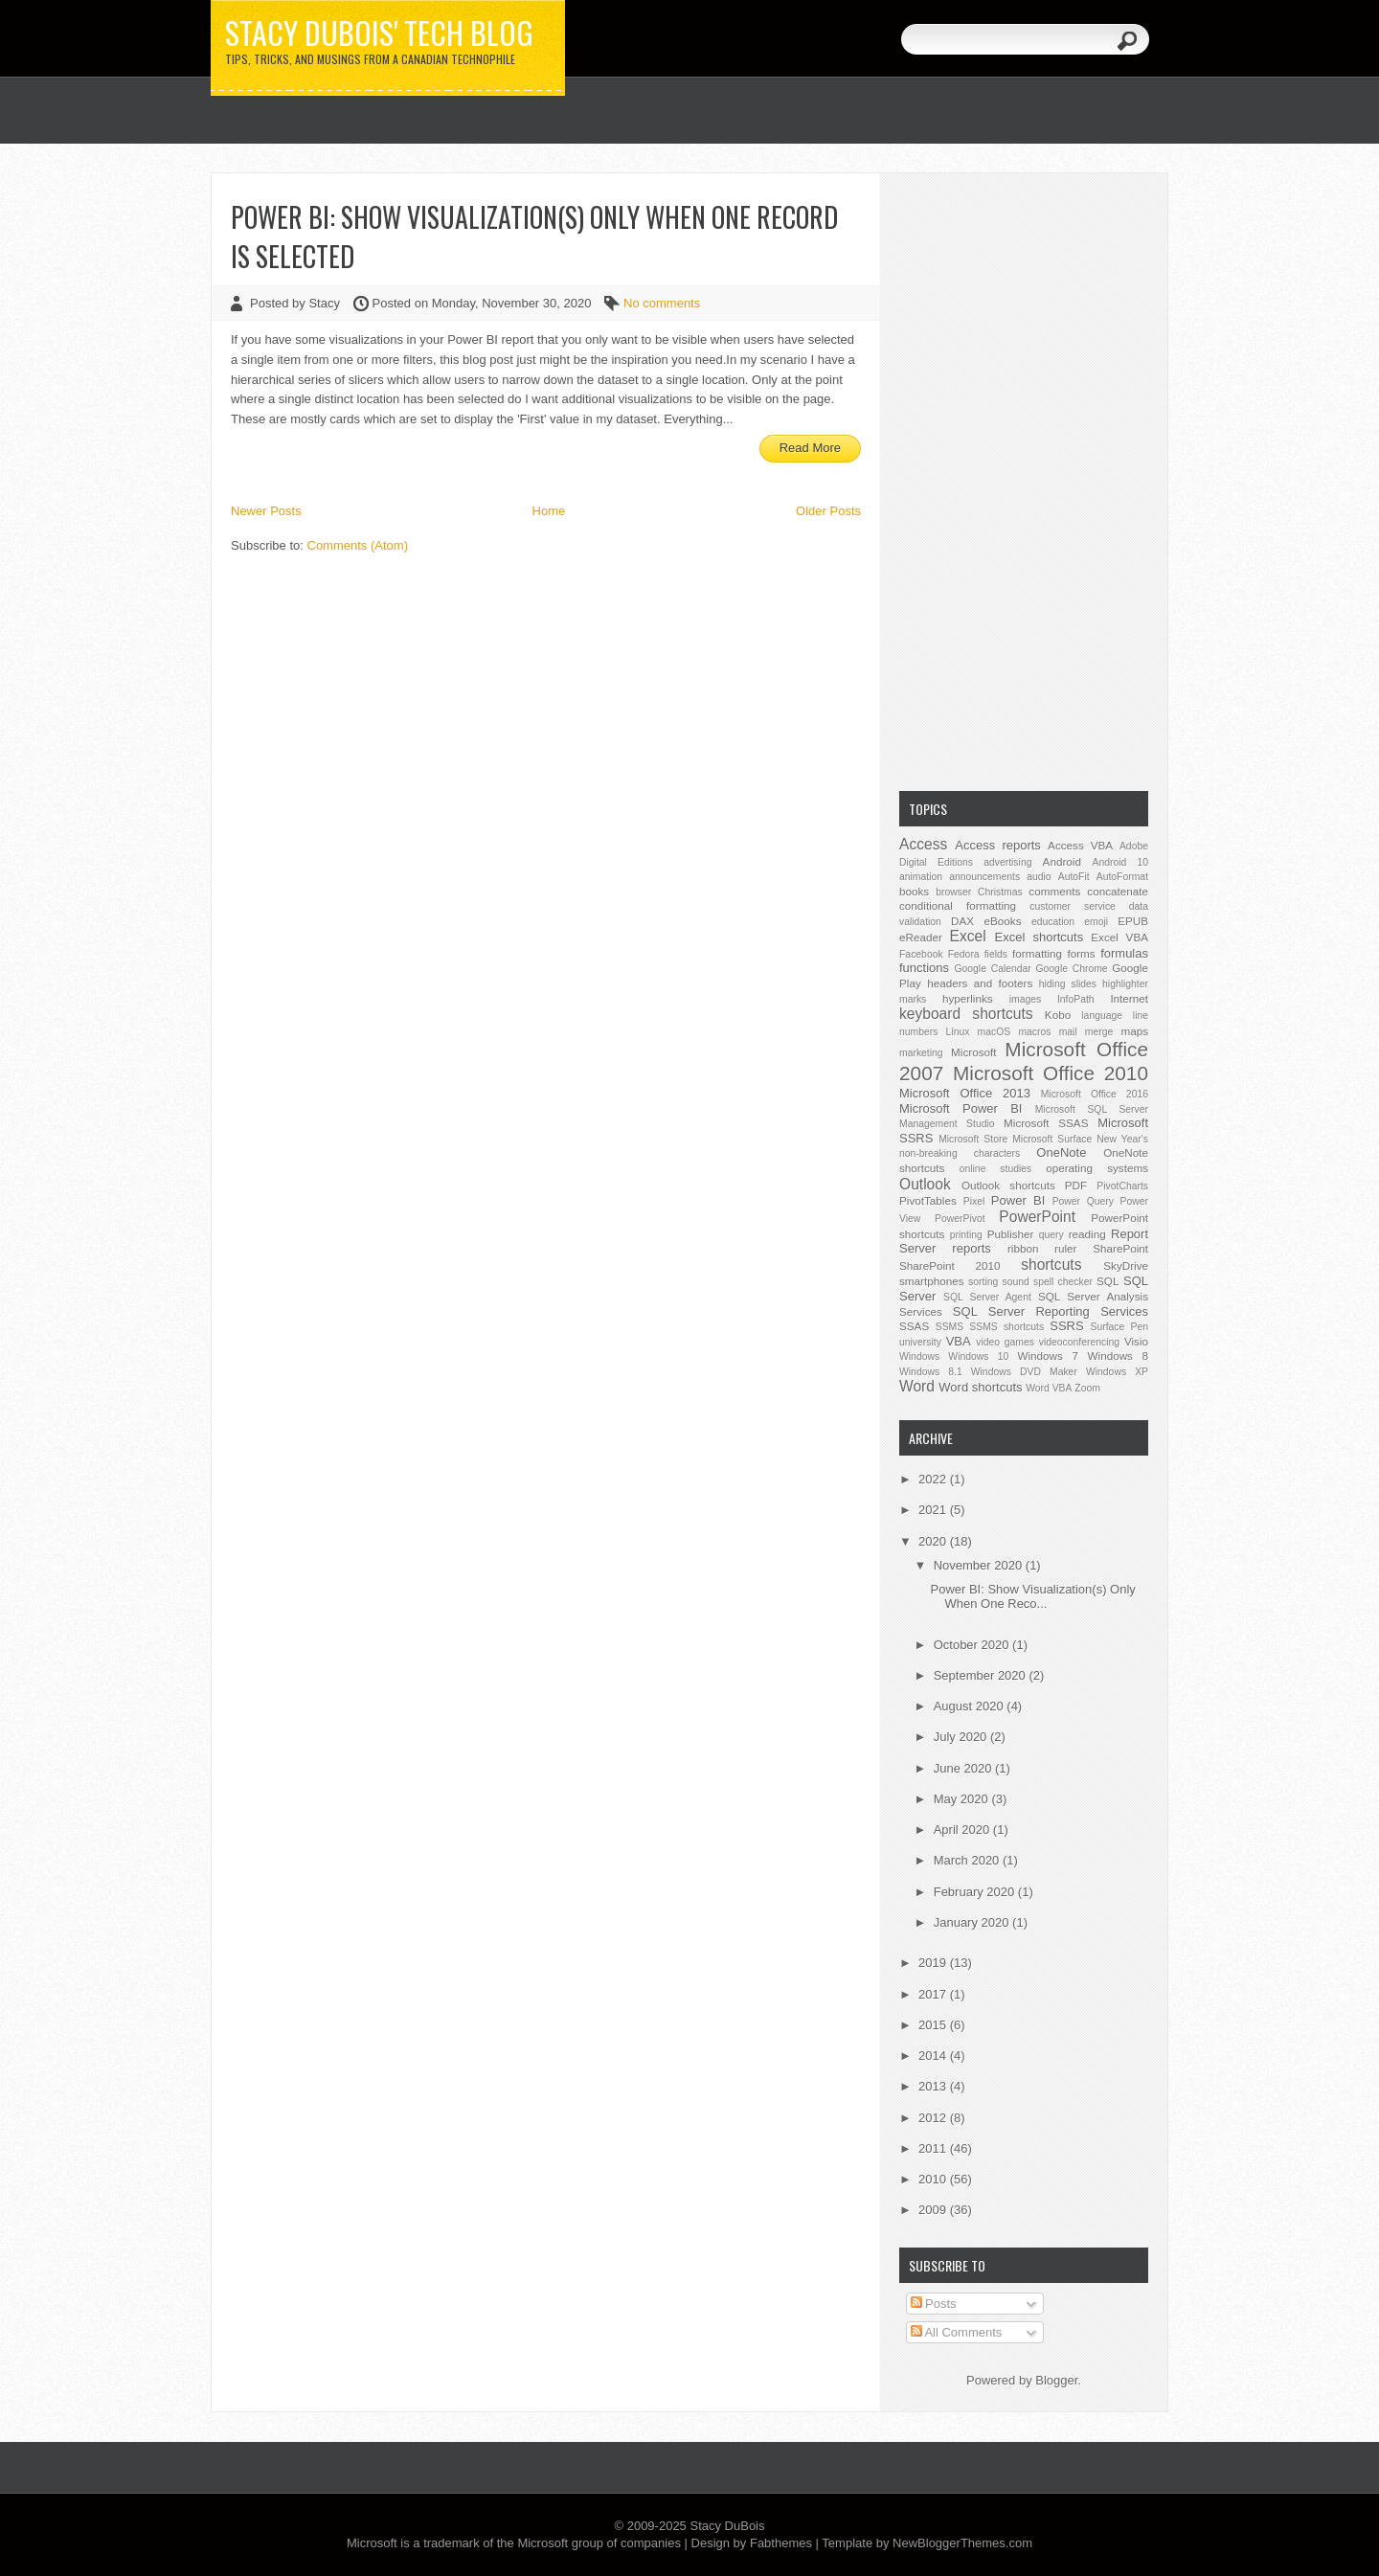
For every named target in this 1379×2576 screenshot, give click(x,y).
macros (1034, 1032)
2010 (934, 2179)
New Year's (1122, 1139)
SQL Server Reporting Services (1050, 1311)
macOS (994, 1032)
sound (1015, 1282)
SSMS (949, 1327)
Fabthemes (781, 2543)
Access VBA (1080, 845)
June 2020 (964, 1768)
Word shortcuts (980, 1387)
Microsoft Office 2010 (1050, 1073)
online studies (996, 1169)
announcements (984, 876)
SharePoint (1120, 1248)
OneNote (1061, 1152)
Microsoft (973, 1052)
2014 (934, 2055)
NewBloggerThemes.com (962, 2543)
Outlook (925, 1184)
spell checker (1063, 1282)
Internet (1129, 998)
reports (971, 1248)
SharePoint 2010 (950, 1265)
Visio (1136, 1341)
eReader (920, 937)
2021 (934, 1510)
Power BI (1018, 1200)
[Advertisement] (1023, 479)
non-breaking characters (959, 1153)
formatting (1037, 953)
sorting (983, 1282)
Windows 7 (1047, 1355)
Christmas (1000, 892)
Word (917, 1386)
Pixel (974, 1201)
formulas (1124, 953)
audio (1039, 876)
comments (1054, 891)
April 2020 (963, 1829)
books (914, 891)
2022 (934, 1479)
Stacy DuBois (727, 2526)
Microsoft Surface (1052, 1139)
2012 (934, 2118)
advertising (1007, 862)
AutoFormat (1122, 876)
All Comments (957, 2332)
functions (924, 967)
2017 (934, 1994)
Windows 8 (1118, 1355)
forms (1081, 953)
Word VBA (1049, 1388)
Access (923, 844)
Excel (968, 936)
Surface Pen (1119, 1327)
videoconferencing (1079, 1342)
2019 (934, 1962)
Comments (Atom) (357, 545)
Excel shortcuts (1039, 937)
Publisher (1010, 1234)
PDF (1076, 1185)
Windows (919, 1356)
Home (549, 511)
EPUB (1133, 921)
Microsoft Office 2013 (964, 1093)
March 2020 (968, 1860)
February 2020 (976, 1892)
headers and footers (979, 983)
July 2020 (962, 1736)
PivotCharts (1122, 1186)
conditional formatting (957, 905)
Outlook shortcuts (1008, 1185)
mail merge (1086, 1032)
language (1101, 1015)
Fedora (964, 954)
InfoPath (1076, 999)
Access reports (998, 845)
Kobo (1058, 1014)
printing (966, 1235)
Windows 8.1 (930, 1372)
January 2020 (973, 1922)
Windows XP (1117, 1372)
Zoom (1087, 1388)
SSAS (914, 1326)
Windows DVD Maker (1024, 1372)
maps (1134, 1031)
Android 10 (1120, 862)
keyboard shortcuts (966, 1014)
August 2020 (970, 1706)
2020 (934, 1541)
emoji (1096, 921)
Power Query (1083, 1201)
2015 (934, 2025)
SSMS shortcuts (1006, 1327)
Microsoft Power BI (960, 1108)
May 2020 (963, 1799)
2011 (934, 2148)
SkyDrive (1125, 1265)
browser (953, 892)
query (1051, 1235)
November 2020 (980, 1565)
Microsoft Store (972, 1139)
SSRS (1066, 1326)
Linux (958, 1032)
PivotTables (928, 1200)
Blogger (1056, 2380)
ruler (1065, 1248)
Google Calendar (992, 968)
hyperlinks (967, 998)
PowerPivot (960, 1218)
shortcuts (1051, 1264)
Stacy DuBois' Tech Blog (379, 32)
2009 (934, 2210)
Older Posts (828, 511)
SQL (1107, 1281)
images (1025, 999)
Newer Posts (266, 511)
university (920, 1342)
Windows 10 (978, 1356)
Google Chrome (1071, 968)
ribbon (1023, 1248)
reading (1087, 1234)
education (1052, 921)
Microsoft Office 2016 (1094, 1094)
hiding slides (1067, 984)
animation (920, 876)
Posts (934, 2303)
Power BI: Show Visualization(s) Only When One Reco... (1032, 1596)
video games (1005, 1342)
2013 (934, 2086)
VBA (958, 1341)
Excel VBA (1119, 937)
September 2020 (981, 1675)
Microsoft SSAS (1046, 1123)
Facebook (921, 954)
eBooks (1003, 921)
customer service (1072, 906)
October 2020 (973, 1645)
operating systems (1097, 1168)
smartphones (931, 1281)
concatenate (1117, 891)
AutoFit (1074, 876)
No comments (661, 303)
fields (995, 954)
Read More (810, 448)
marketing (921, 1053)
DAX (962, 921)
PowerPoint (1037, 1217)
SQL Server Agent (987, 1297)
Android (1062, 861)
